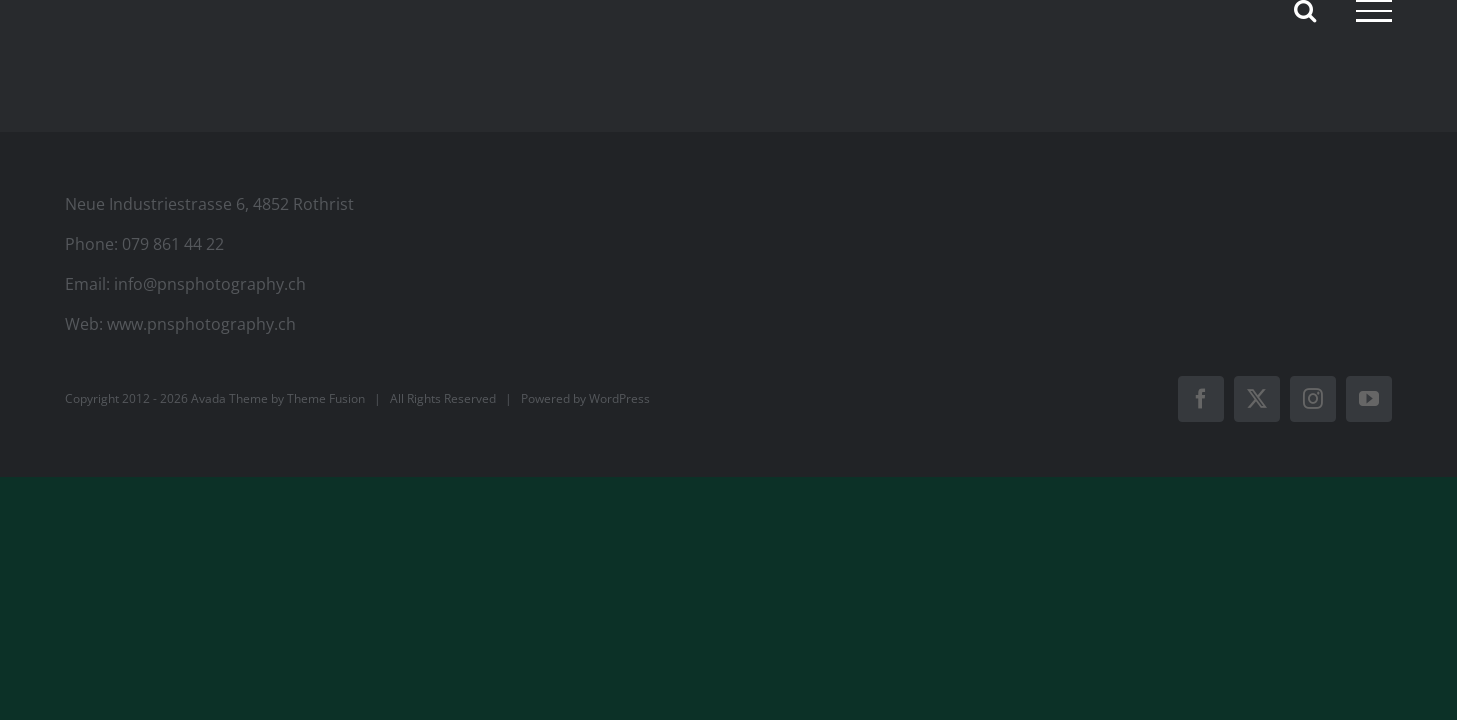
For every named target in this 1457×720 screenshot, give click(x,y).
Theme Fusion (326, 398)
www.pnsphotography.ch (201, 324)
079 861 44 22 (173, 244)
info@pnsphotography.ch (210, 284)
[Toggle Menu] (1374, 11)
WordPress (619, 398)
